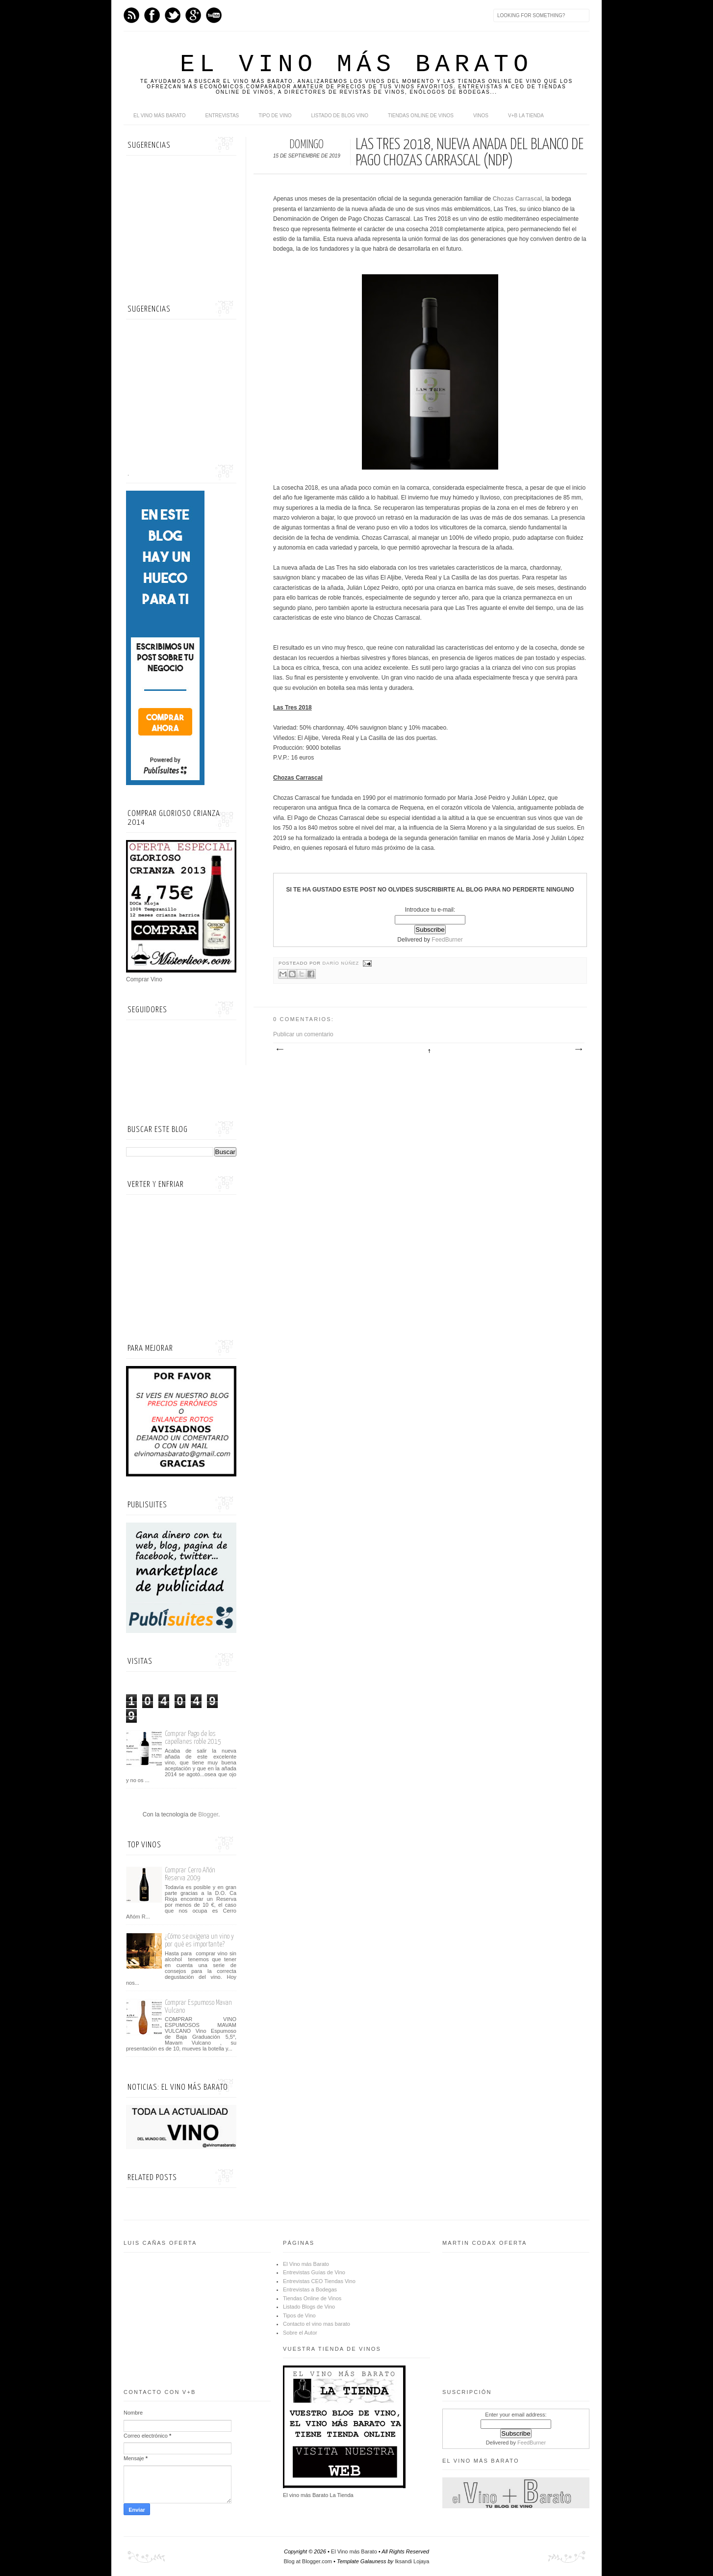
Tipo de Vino (274, 115)
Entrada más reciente (279, 1049)
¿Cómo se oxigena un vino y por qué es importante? (199, 1940)
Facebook (152, 15)
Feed (131, 15)
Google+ (193, 15)
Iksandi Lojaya (412, 2561)
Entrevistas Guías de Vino (314, 2272)
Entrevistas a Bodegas (310, 2289)
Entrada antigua (578, 1049)
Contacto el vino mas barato (316, 2324)
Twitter (172, 15)
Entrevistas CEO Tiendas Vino (319, 2281)
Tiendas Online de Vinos (312, 2298)
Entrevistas (222, 115)
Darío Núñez (342, 963)
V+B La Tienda (526, 115)
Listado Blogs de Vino (309, 2307)
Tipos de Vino (299, 2315)
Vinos (480, 115)
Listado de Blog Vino (339, 115)
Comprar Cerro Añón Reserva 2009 (190, 1874)
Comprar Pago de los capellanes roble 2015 (193, 1737)
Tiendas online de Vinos (421, 115)
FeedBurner (447, 939)
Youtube (214, 15)
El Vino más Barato (356, 65)
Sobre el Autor (300, 2333)
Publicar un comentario (303, 1034)
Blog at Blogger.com (308, 2561)
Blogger (208, 1814)
